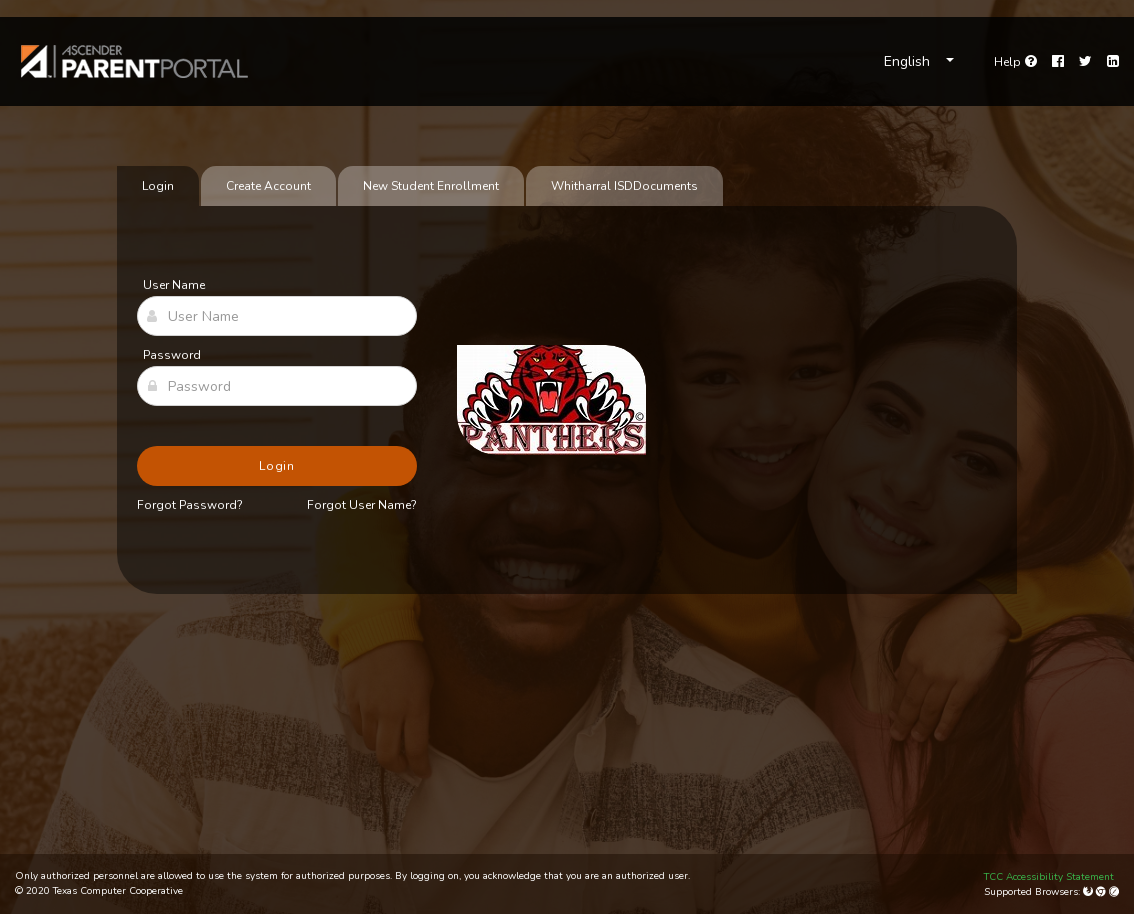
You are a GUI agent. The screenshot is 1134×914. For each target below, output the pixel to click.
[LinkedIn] (1113, 62)
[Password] (277, 386)
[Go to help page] (1015, 62)
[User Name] (277, 316)
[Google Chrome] (1102, 892)
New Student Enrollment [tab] (431, 186)
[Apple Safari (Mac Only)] (1114, 892)
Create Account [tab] (268, 186)
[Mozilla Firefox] (1089, 892)
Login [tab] (158, 186)
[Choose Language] (919, 62)
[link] (135, 61)
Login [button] (277, 466)
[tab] (624, 186)
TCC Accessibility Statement (1049, 877)
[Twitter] (1085, 62)
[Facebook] (1058, 62)
